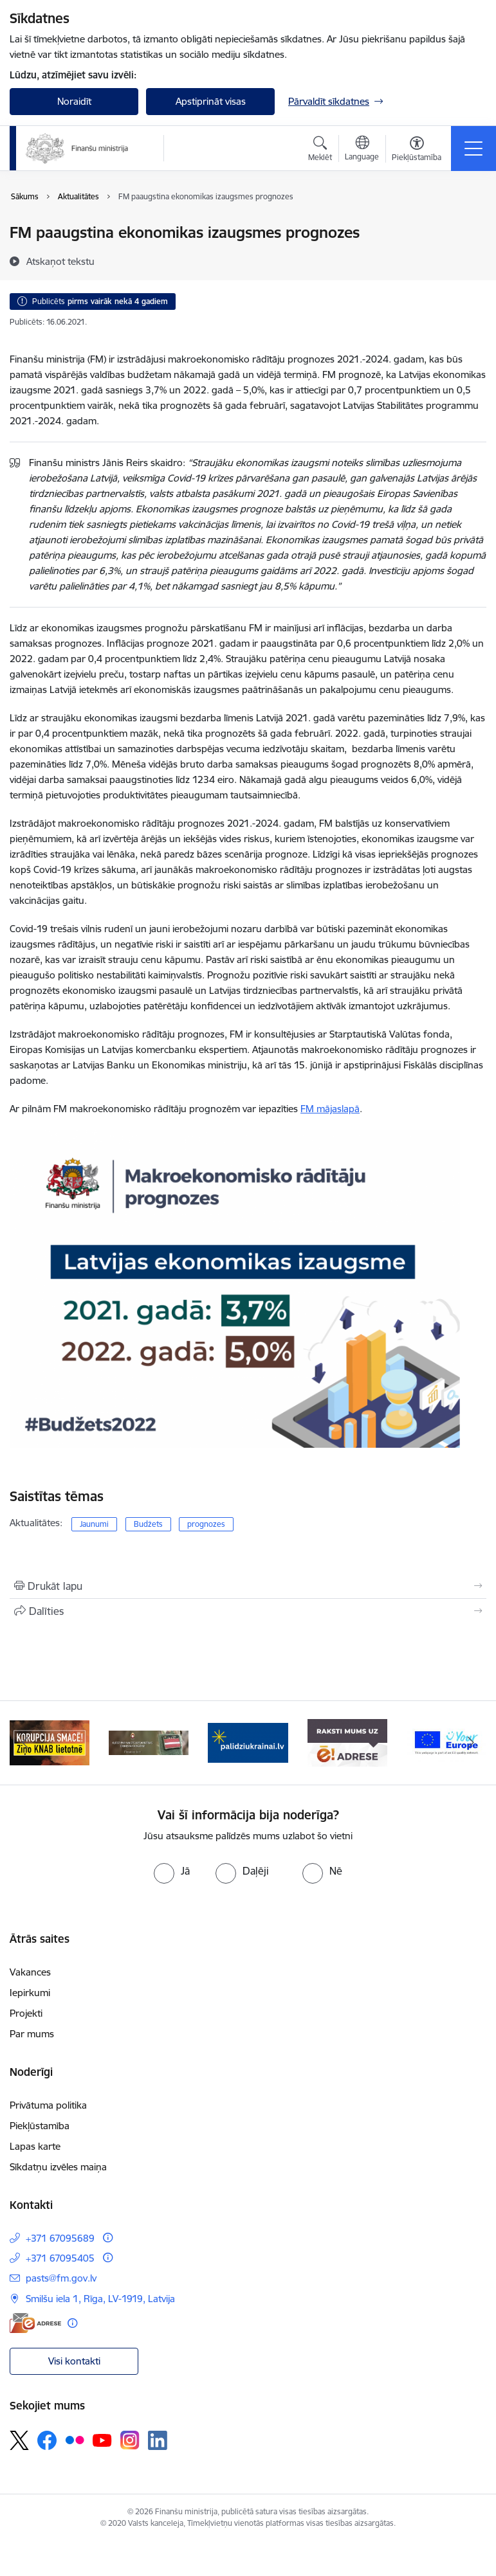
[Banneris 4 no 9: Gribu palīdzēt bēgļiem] (347, 1742)
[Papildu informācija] (108, 2237)
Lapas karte (35, 2146)
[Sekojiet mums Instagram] (130, 2440)
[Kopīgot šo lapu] (248, 1611)
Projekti (26, 2013)
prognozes (206, 1524)
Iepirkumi (30, 1992)
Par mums (32, 2034)
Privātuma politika (48, 2105)
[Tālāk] (471, 1743)
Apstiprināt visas (211, 101)
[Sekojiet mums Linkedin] (157, 2440)
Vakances (30, 1972)
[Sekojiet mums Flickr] (74, 2439)
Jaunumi (94, 1524)
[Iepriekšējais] (25, 1743)
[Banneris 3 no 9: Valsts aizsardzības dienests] (248, 1742)
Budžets (148, 1524)
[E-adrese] (35, 2323)
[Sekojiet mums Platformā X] (19, 2440)
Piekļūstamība (39, 2126)
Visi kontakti (74, 2361)
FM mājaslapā (330, 1109)
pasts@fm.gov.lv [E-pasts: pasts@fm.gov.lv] (61, 2278)
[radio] (172, 1870)
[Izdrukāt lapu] (248, 1586)
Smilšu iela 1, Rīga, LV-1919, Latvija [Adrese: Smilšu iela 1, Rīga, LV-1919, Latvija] (100, 2298)
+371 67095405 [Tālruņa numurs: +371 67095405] (60, 2258)
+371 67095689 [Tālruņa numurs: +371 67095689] (60, 2238)
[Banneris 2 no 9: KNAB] (148, 1742)
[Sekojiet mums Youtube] (102, 2439)
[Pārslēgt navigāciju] (473, 148)
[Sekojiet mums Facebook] (47, 2440)
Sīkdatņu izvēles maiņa (58, 2167)
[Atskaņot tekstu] (60, 261)
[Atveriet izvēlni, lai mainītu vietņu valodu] (361, 150)
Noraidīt (74, 101)
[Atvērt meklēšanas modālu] (320, 150)
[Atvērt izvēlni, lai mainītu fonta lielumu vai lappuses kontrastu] (416, 150)
